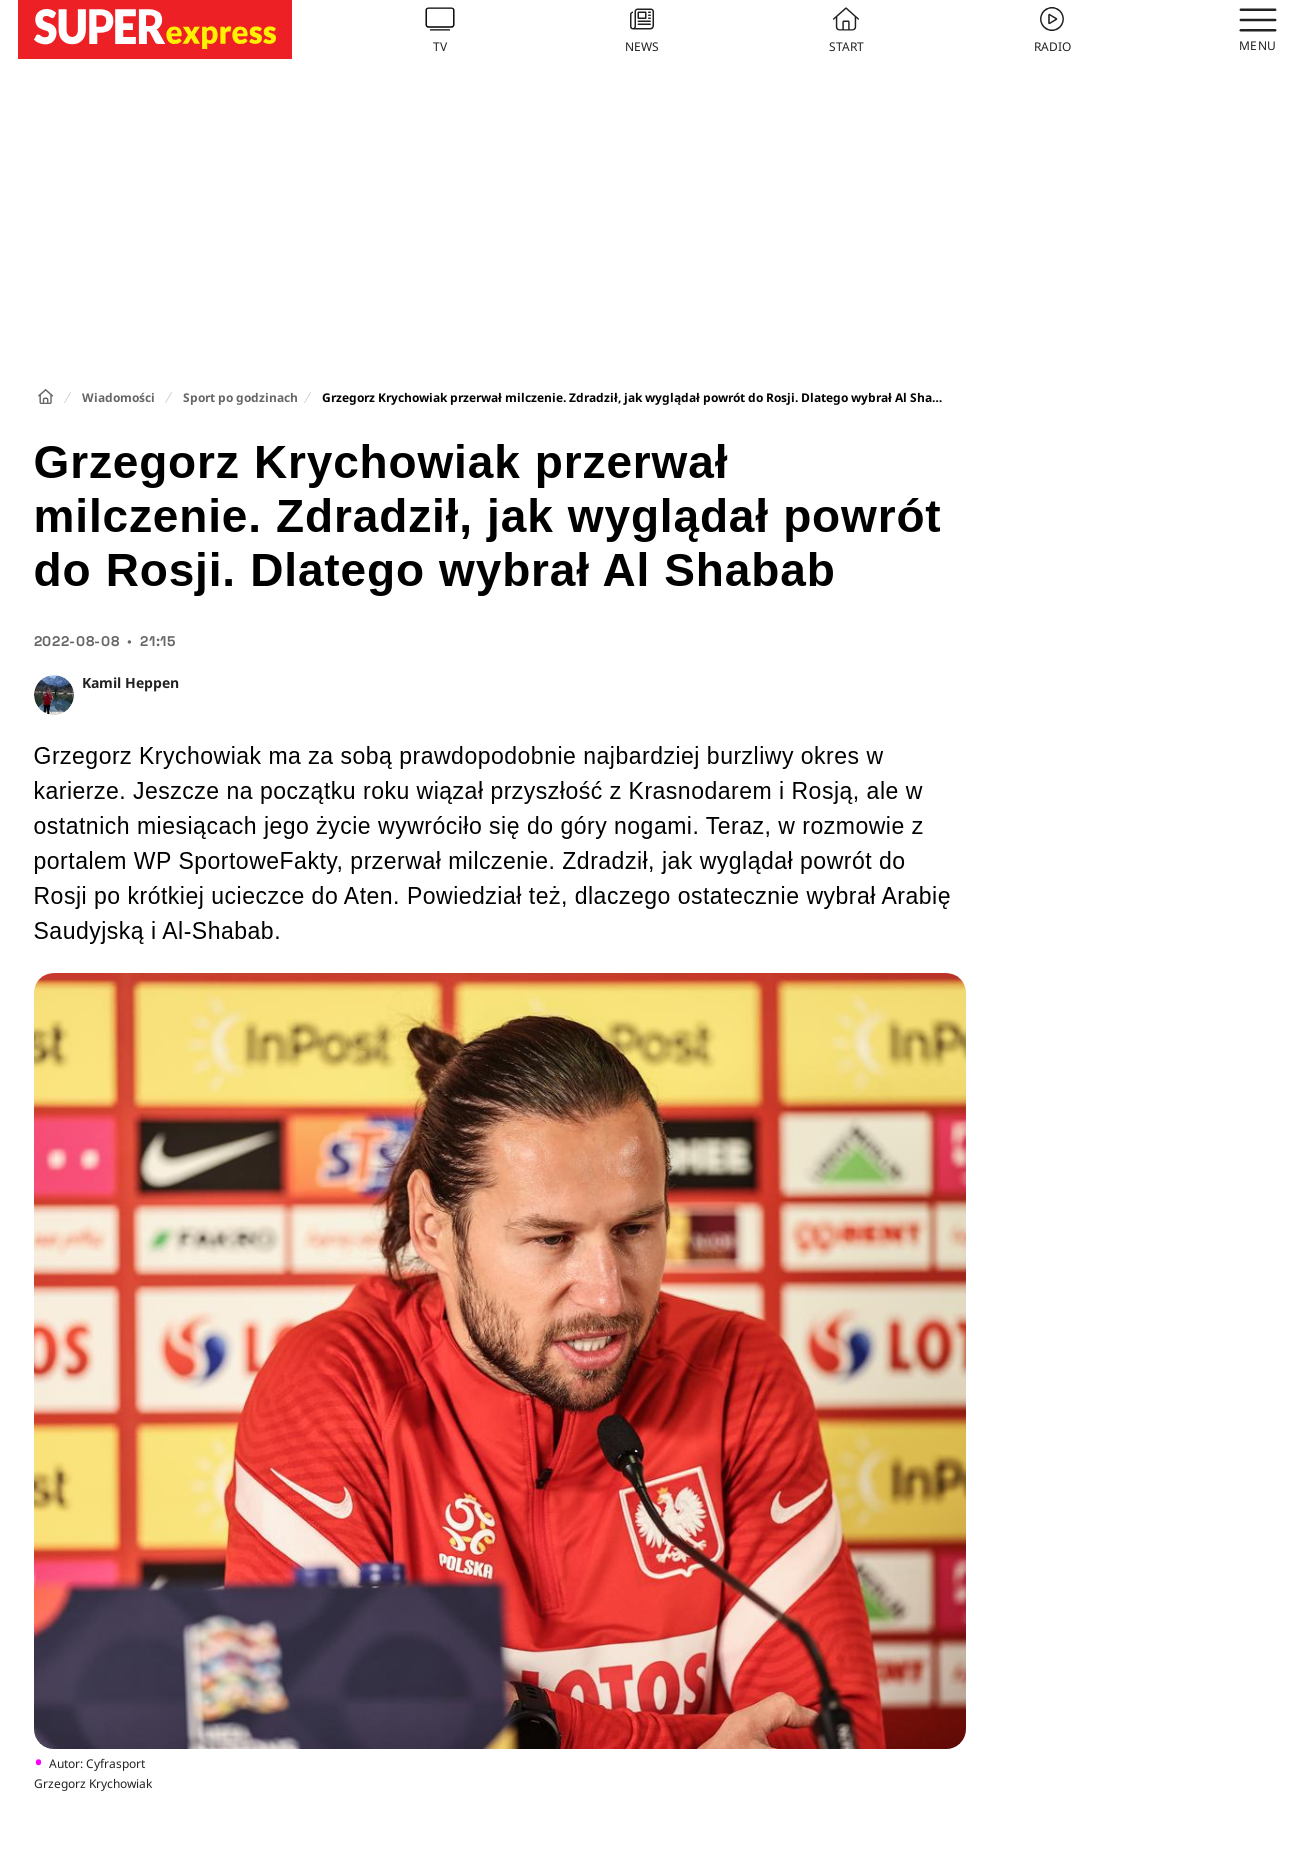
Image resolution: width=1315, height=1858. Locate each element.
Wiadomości (118, 397)
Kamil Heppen (130, 682)
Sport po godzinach (240, 397)
